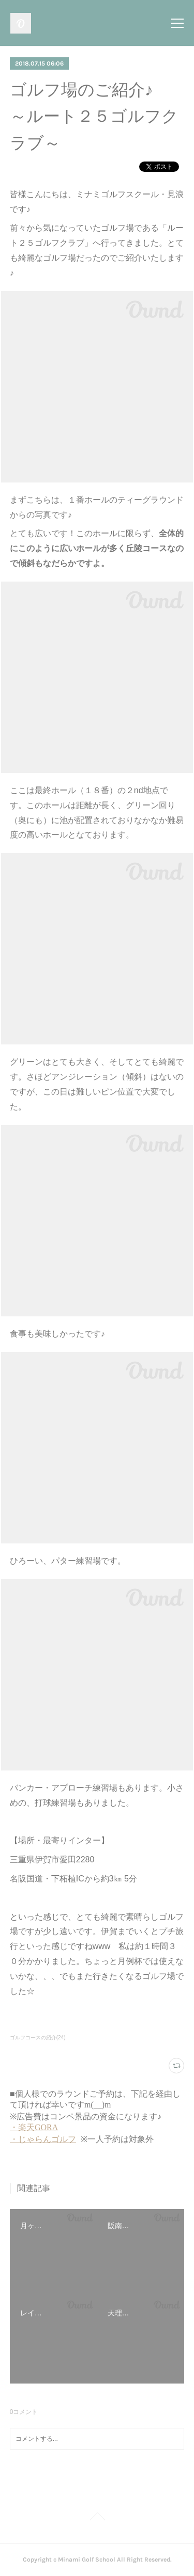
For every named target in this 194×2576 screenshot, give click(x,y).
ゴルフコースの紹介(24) (38, 2037)
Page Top (97, 2518)
